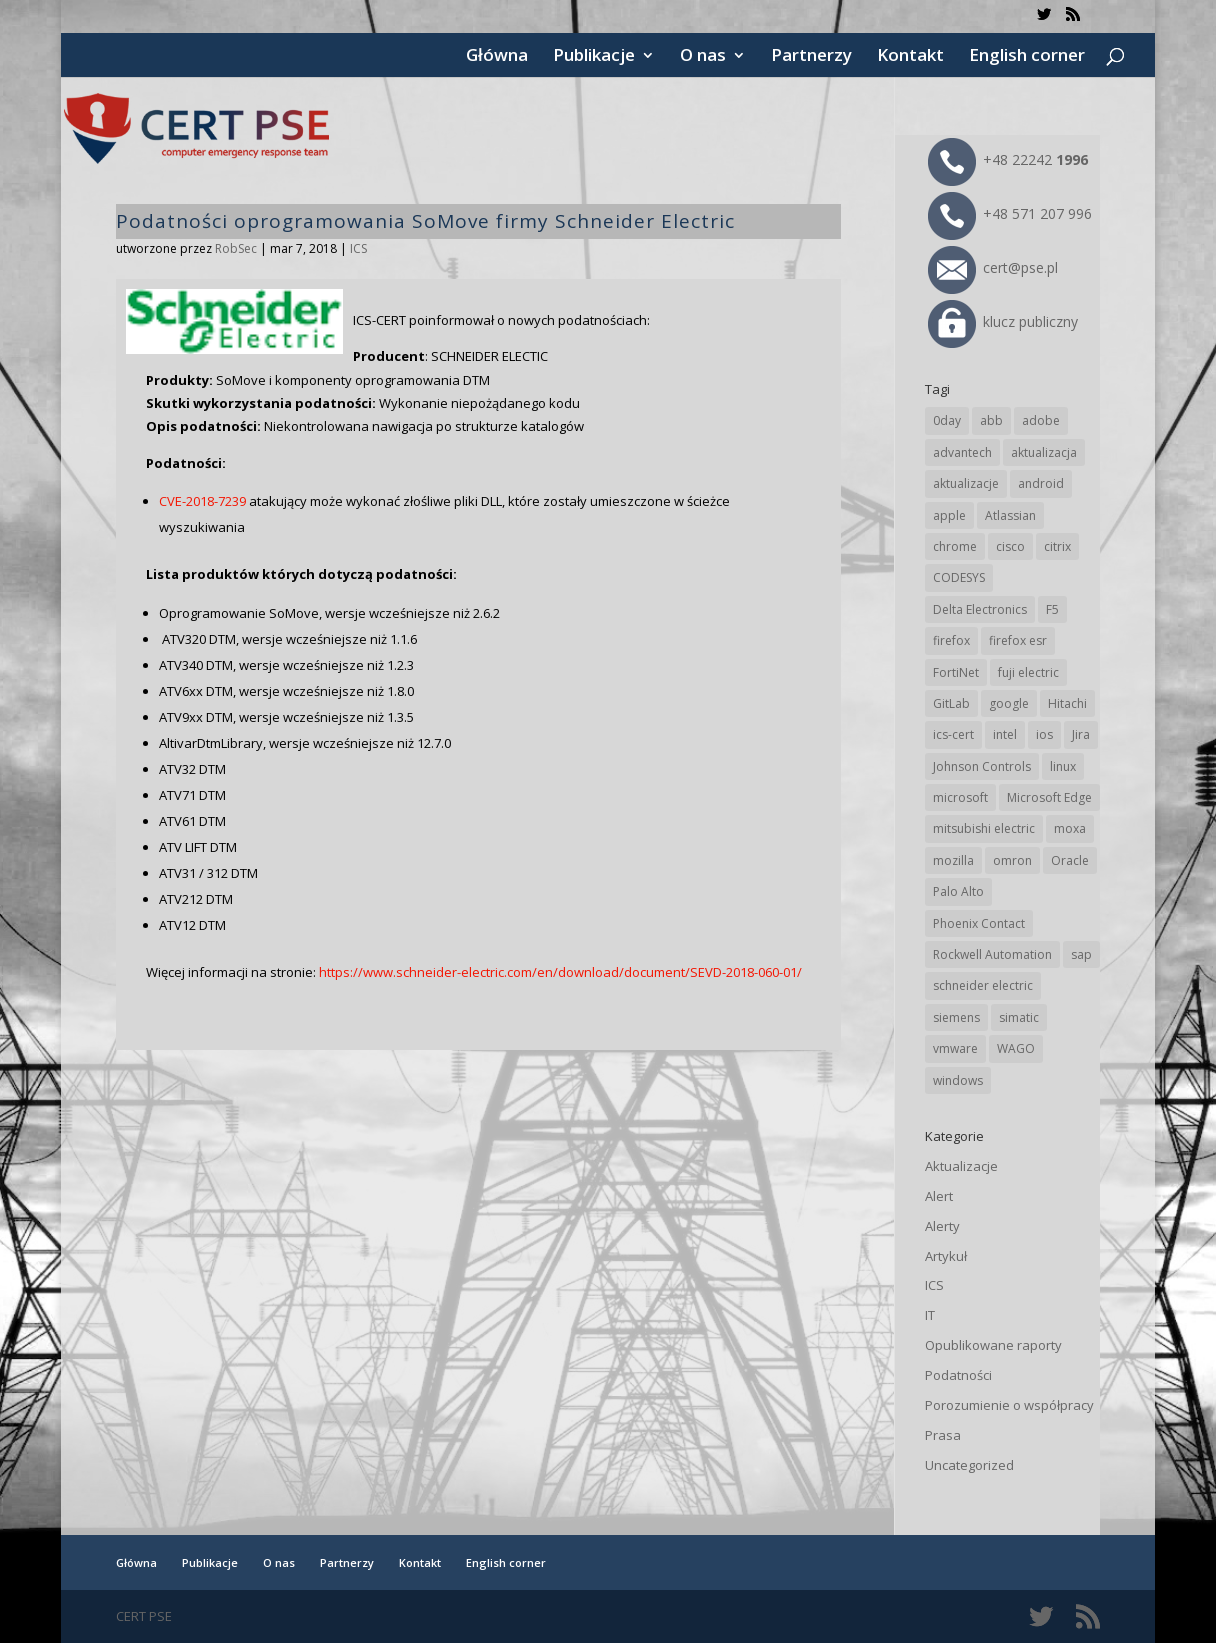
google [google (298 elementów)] (1009, 703)
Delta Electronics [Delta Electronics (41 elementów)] (980, 609)
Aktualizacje (961, 1166)
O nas (703, 57)
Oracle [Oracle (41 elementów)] (1070, 860)
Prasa (943, 1435)
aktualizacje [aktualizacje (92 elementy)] (966, 483)
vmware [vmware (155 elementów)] (955, 1048)
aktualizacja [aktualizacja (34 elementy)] (1044, 452)
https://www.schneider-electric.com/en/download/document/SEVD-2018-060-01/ (560, 972)
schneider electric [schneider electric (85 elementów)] (983, 985)
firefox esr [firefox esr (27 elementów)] (1018, 640)
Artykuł (946, 1256)
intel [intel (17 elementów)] (1005, 734)
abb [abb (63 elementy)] (991, 420)
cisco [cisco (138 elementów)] (1010, 546)
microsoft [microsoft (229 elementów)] (960, 797)
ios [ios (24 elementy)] (1044, 734)
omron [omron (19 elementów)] (1012, 860)
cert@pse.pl (993, 267)
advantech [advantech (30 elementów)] (962, 452)
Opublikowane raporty (993, 1345)
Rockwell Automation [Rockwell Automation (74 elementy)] (992, 954)
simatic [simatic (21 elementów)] (1019, 1017)
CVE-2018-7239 (202, 501)
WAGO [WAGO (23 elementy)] (1016, 1048)
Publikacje (594, 57)
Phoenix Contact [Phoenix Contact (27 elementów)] (979, 923)
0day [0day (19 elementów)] (947, 420)
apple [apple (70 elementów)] (949, 515)
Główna (497, 57)
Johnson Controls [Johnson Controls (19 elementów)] (982, 766)
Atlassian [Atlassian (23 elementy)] (1010, 515)
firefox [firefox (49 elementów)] (951, 640)
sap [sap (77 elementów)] (1081, 954)
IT (930, 1315)
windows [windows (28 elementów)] (958, 1080)
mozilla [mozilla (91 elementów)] (953, 860)
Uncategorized (969, 1465)
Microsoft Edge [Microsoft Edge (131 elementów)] (1049, 797)
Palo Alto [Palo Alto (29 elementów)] (958, 891)
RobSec (236, 248)
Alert (939, 1196)
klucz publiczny (1003, 321)
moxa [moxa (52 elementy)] (1070, 828)
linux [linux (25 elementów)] (1063, 766)
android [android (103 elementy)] (1041, 483)
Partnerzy (811, 57)
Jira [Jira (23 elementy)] (1081, 734)
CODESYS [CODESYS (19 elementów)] (959, 577)
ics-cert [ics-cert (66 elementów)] (953, 734)
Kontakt (910, 57)
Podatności (958, 1375)
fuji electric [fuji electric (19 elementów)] (1028, 672)
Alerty (942, 1226)
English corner (1027, 57)
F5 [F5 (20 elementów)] (1052, 609)
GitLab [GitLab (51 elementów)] (951, 703)
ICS (358, 248)
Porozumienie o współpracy (1009, 1405)
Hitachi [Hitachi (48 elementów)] (1067, 703)
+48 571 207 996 (1010, 213)
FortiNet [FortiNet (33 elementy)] (956, 672)
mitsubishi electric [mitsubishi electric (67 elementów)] (984, 828)
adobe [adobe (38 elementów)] (1041, 420)
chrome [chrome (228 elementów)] (955, 546)
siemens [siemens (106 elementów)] (956, 1017)
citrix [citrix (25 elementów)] (1057, 546)
